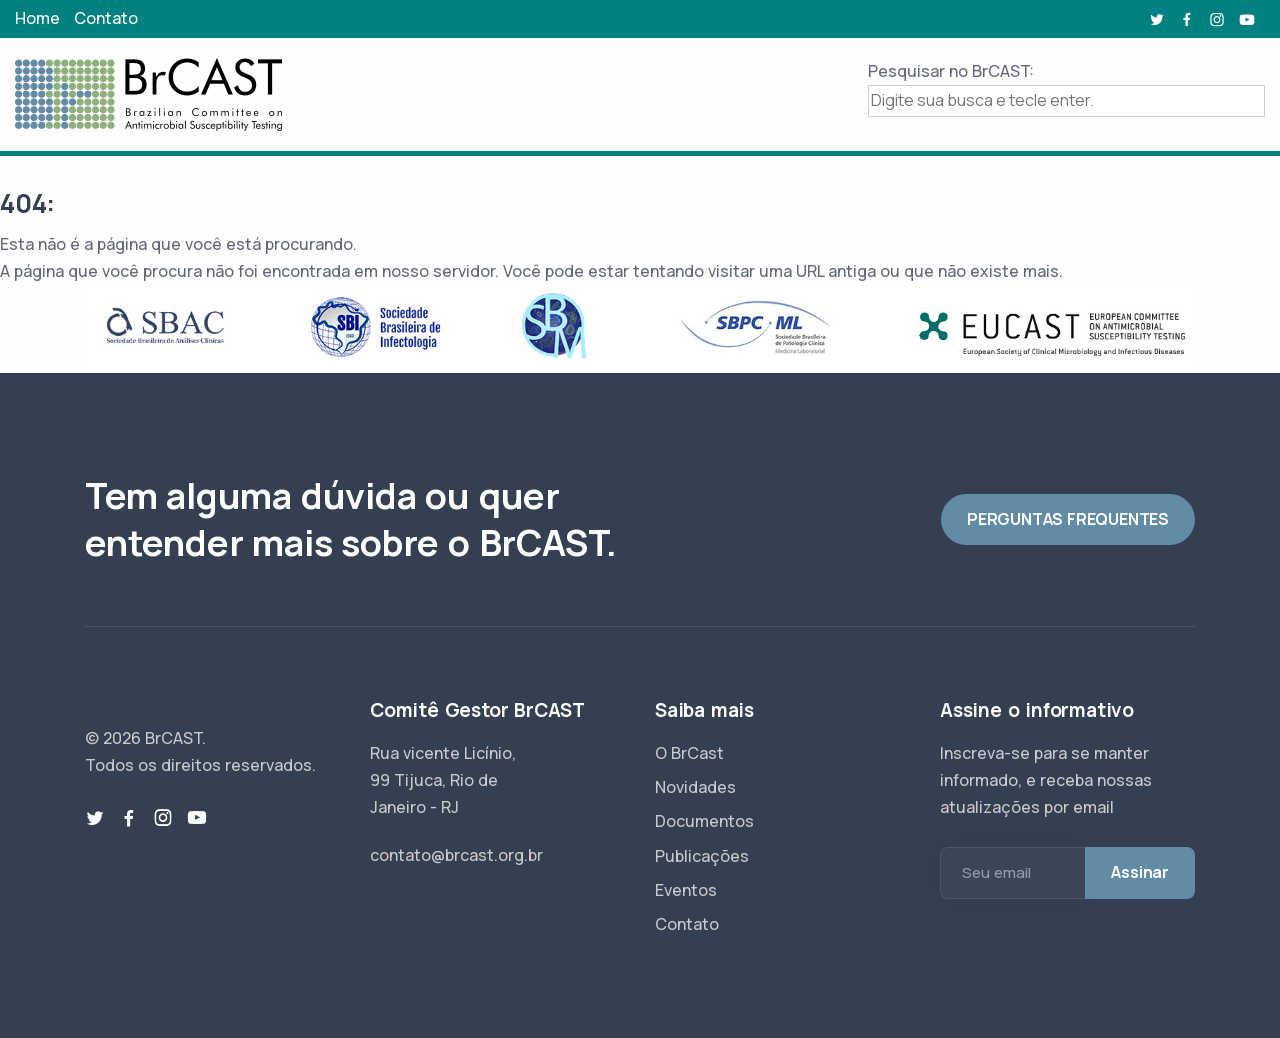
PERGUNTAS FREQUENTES (1068, 519)
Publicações (702, 856)
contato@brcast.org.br (456, 855)
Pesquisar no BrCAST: (951, 71)
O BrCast (689, 753)
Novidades (695, 787)
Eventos (686, 890)
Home (37, 18)
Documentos (704, 821)
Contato (106, 18)
